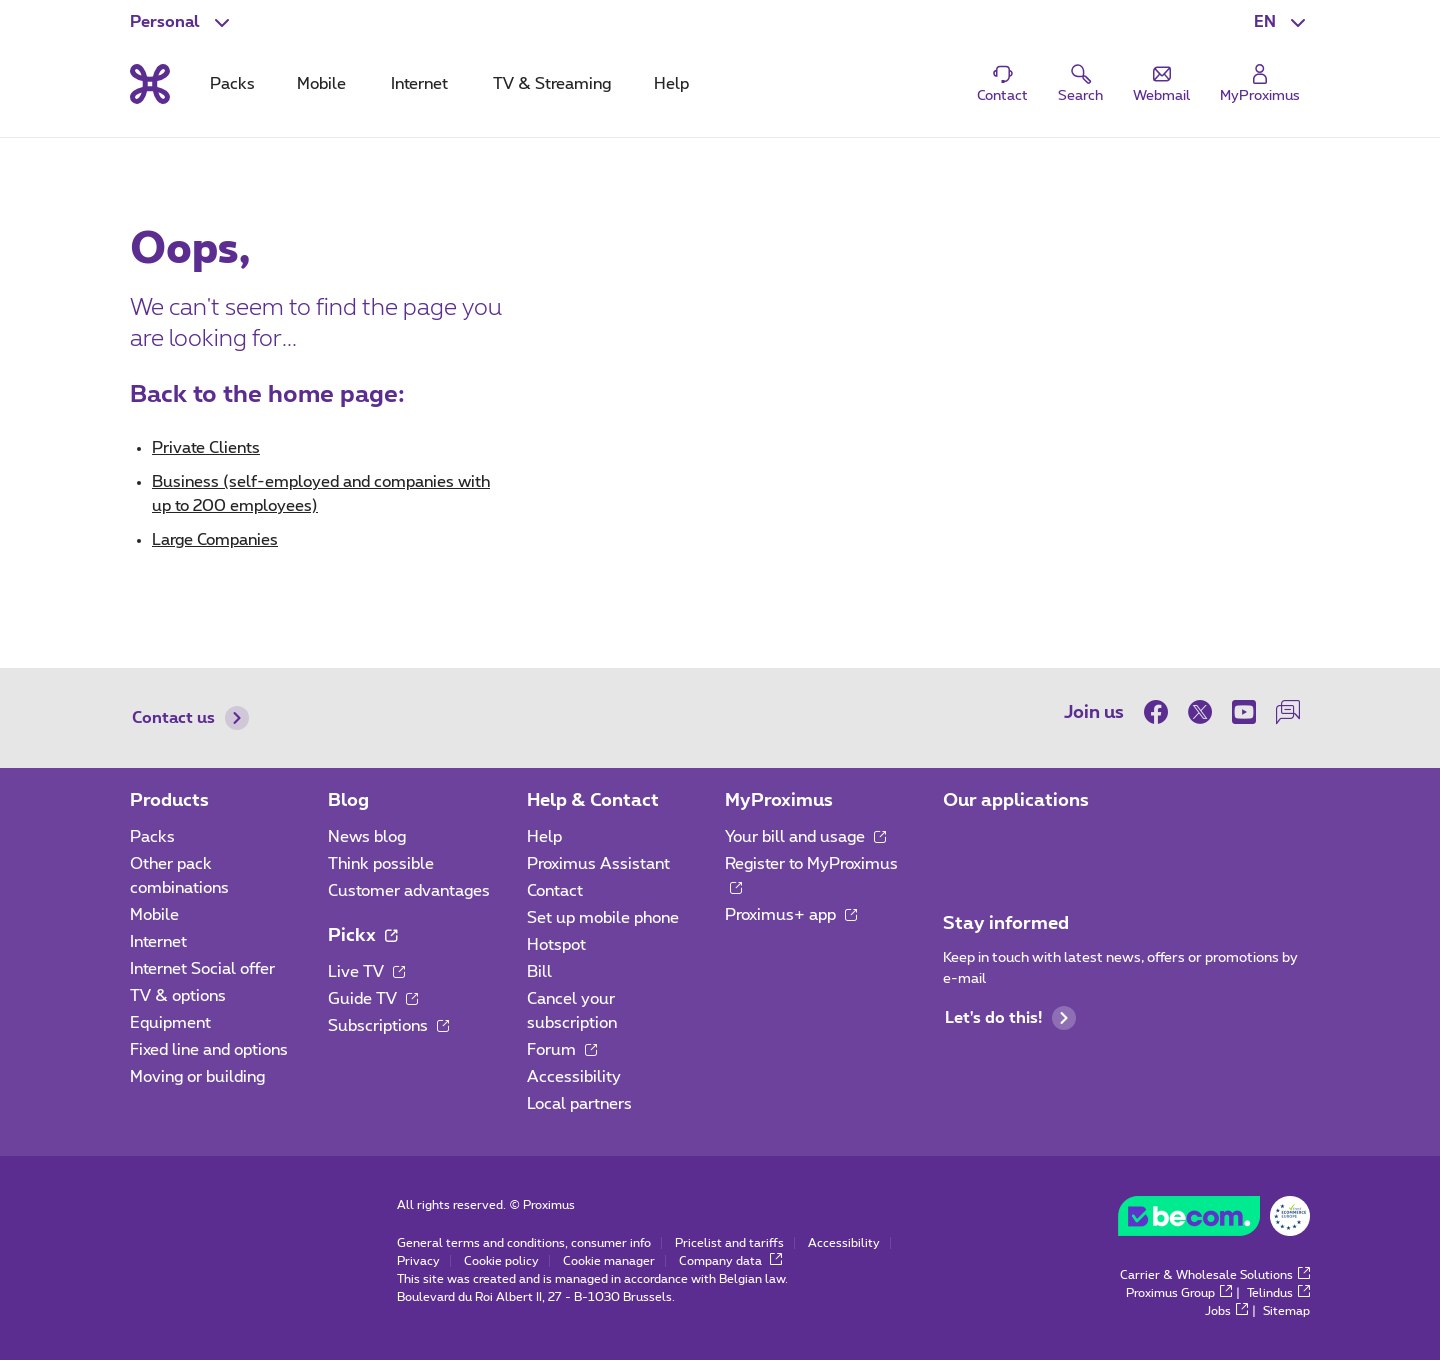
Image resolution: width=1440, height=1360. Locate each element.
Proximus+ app (791, 915)
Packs (152, 837)
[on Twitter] (1200, 712)
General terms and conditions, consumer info (524, 1243)
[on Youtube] (1244, 712)
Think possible (381, 864)
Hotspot (556, 945)
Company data (730, 1261)
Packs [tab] (232, 84)
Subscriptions (388, 1026)
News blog (367, 837)
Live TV (366, 972)
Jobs (1226, 1311)
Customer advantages (409, 891)
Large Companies (215, 540)
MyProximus (779, 801)
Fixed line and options (209, 1050)
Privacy (418, 1261)
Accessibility (574, 1077)
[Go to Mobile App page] (961, 843)
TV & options (178, 996)
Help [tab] (671, 84)
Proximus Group (1179, 1293)
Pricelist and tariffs (729, 1243)
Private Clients (206, 448)
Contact (555, 891)
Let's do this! (1010, 1018)
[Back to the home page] (150, 84)
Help (544, 837)
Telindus (1278, 1293)
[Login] (1260, 84)
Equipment (170, 1023)
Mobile (154, 915)
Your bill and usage (805, 837)
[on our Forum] (1288, 712)
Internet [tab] (419, 84)
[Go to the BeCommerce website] (1214, 1221)
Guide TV (373, 999)
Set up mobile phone (603, 918)
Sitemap (1286, 1311)
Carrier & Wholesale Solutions (1215, 1275)
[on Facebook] (1161, 712)
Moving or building (197, 1077)
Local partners (579, 1104)
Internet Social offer (202, 969)
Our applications (1016, 801)
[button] (1282, 22)
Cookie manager (609, 1261)
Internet (158, 942)
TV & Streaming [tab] (552, 84)
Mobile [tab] (321, 84)
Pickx (362, 936)
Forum (562, 1050)
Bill (539, 972)
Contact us (190, 718)
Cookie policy (501, 1261)
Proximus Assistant (598, 864)
